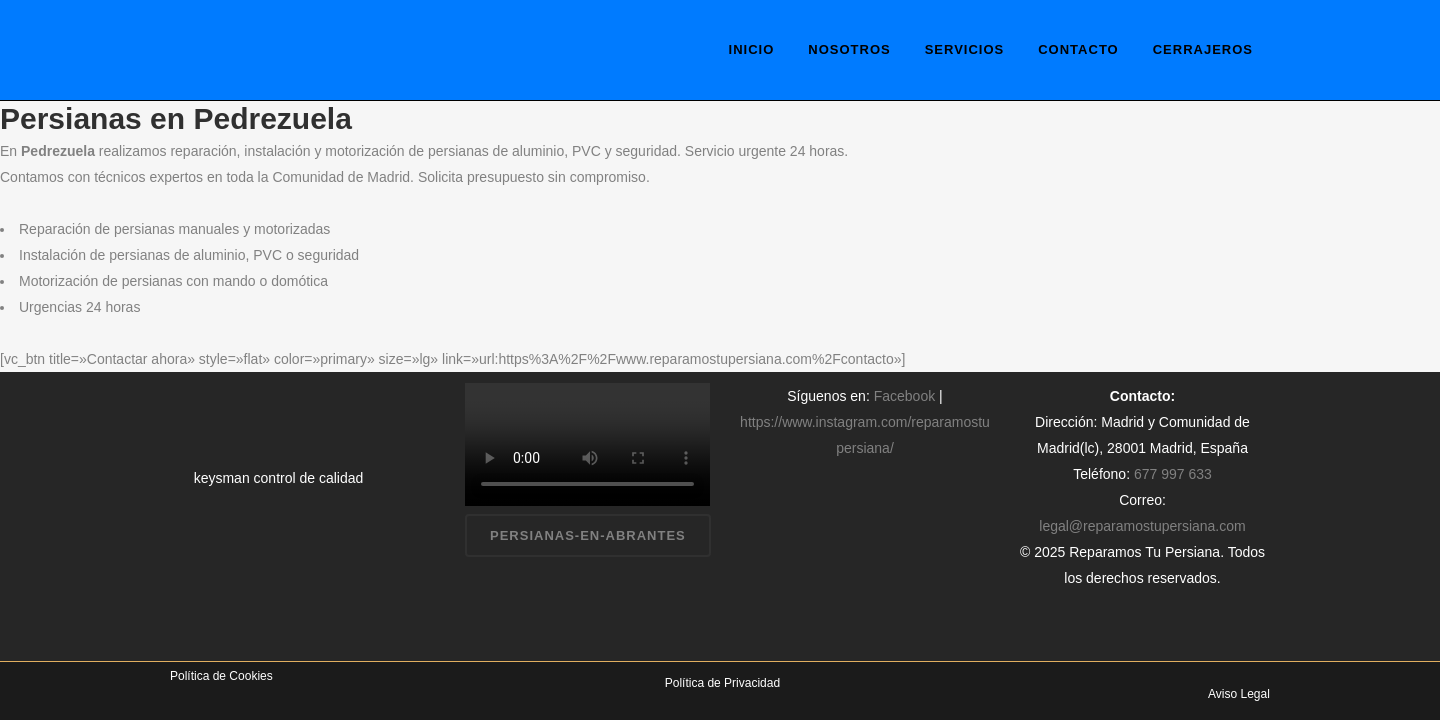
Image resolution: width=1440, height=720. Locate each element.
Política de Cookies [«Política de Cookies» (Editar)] (221, 676)
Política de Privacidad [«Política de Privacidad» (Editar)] (722, 683)
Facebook (904, 396)
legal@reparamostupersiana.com (1142, 526)
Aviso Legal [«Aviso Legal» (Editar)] (1239, 694)
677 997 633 (1173, 474)
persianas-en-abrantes (588, 535)
